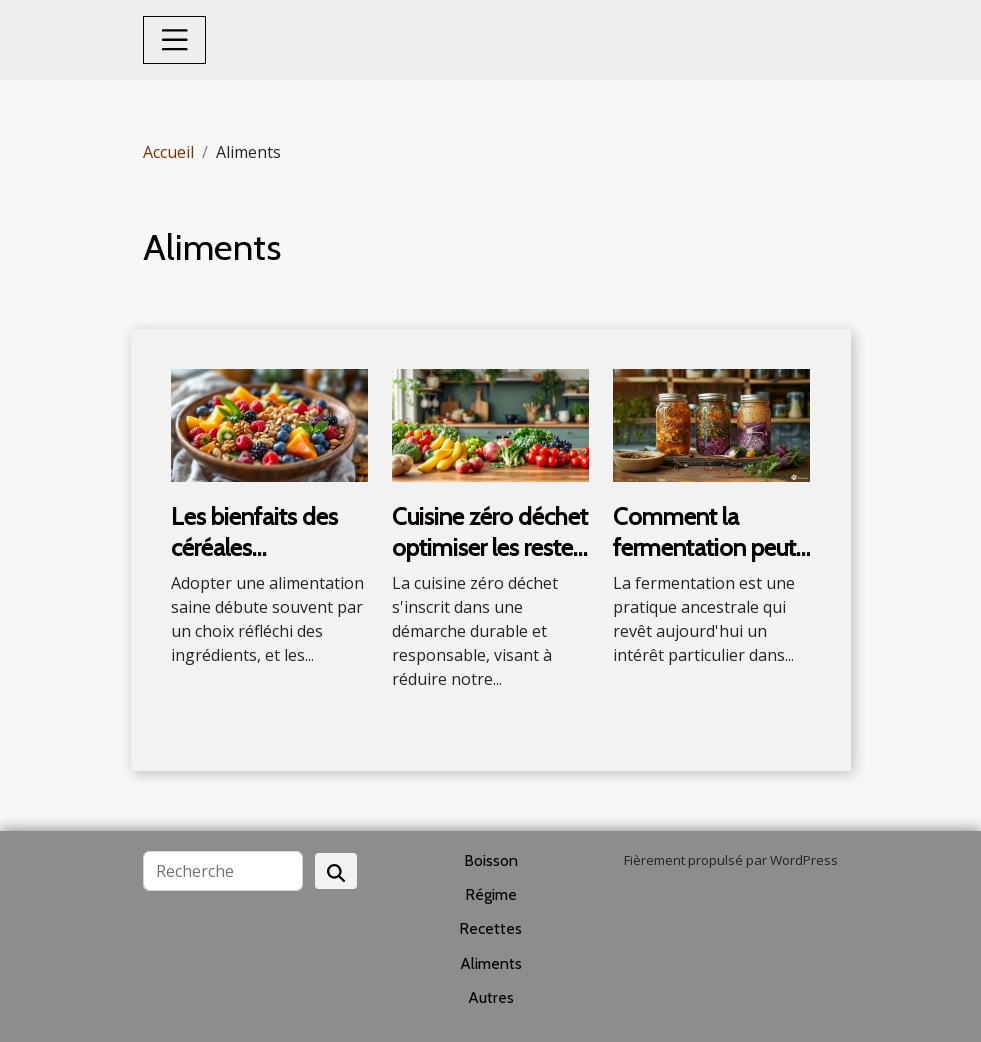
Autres (491, 997)
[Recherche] (223, 871)
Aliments (491, 963)
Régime (491, 894)
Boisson (491, 860)
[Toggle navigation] (175, 40)
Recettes (490, 928)
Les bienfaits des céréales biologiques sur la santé (257, 562)
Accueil (168, 152)
